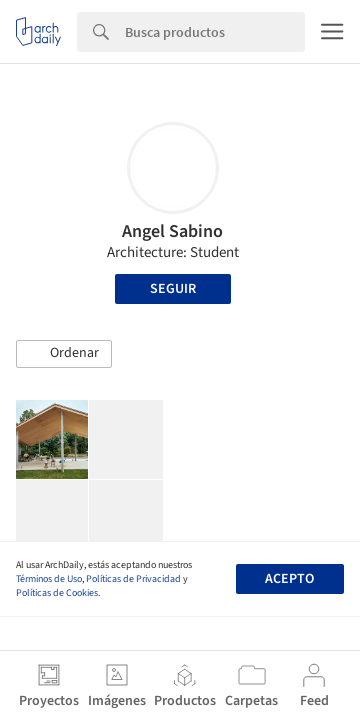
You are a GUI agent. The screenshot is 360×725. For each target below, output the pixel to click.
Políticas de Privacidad (133, 579)
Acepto (289, 579)
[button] (64, 354)
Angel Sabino (172, 231)
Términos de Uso (49, 579)
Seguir (173, 289)
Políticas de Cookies (57, 593)
